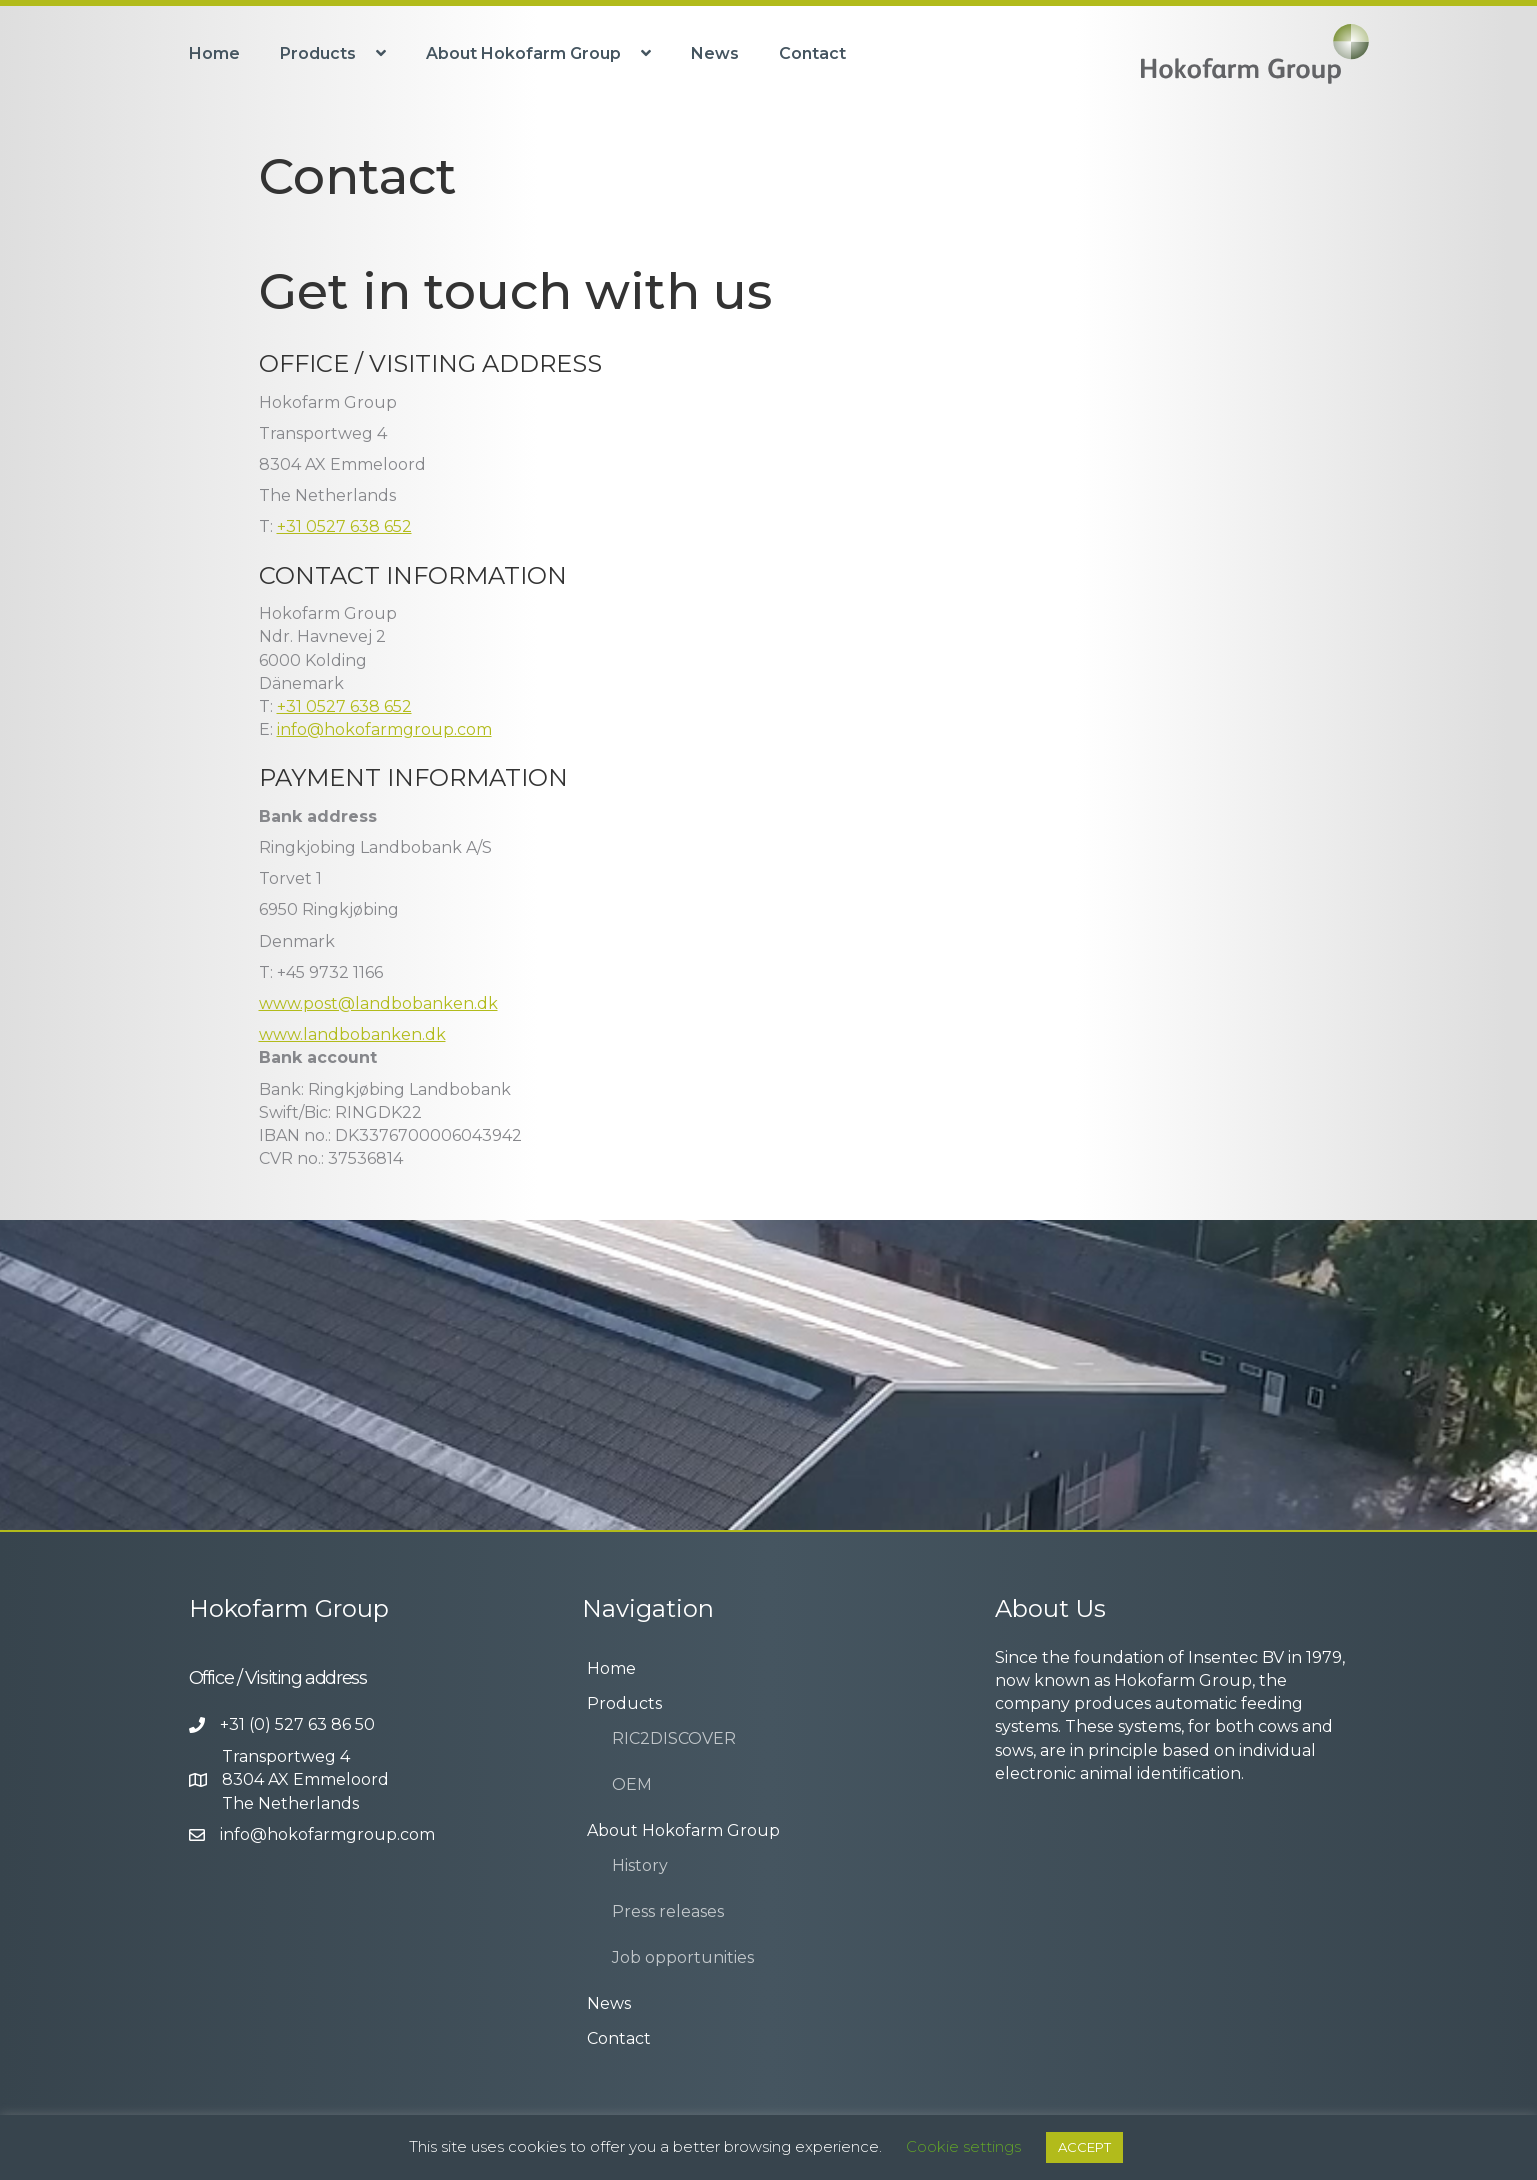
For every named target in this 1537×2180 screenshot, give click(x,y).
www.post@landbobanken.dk (378, 1003)
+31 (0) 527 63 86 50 (297, 1724)
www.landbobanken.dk (352, 1034)
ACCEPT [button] (1084, 2147)
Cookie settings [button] (963, 2146)
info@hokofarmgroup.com (384, 729)
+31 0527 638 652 (344, 526)
